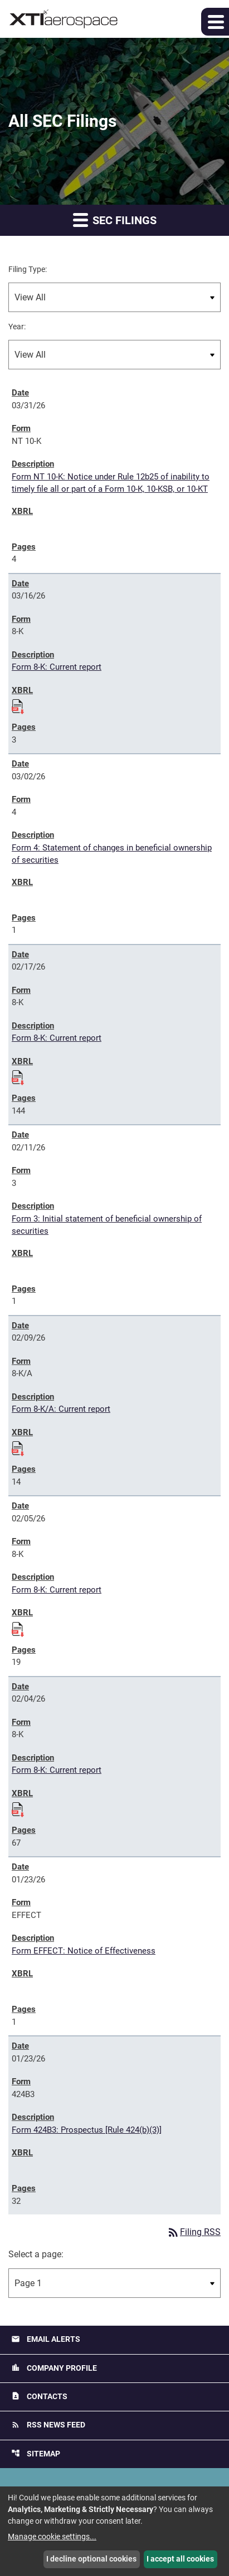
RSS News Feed (48, 2425)
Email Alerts (45, 2339)
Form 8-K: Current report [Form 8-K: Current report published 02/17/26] (56, 1038)
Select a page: (36, 2254)
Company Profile (54, 2367)
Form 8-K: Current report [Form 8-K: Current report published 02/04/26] (56, 1770)
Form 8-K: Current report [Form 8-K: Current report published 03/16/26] (56, 667)
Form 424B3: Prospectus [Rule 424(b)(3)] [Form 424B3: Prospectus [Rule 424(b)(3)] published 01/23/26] (87, 2130)
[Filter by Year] (114, 354)
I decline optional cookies (91, 2558)
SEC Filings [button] (115, 219)
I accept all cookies (180, 2558)
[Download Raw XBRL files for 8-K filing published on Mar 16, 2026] (18, 705)
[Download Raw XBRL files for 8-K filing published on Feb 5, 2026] (18, 1628)
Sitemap (35, 2453)
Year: (17, 326)
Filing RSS (194, 2232)
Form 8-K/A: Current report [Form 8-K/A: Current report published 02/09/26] (61, 1409)
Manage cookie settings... (52, 2536)
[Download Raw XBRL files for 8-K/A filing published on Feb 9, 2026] (18, 1447)
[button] (215, 22)
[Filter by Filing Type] (114, 297)
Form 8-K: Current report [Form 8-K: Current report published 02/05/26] (56, 1590)
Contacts (39, 2396)
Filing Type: (27, 269)
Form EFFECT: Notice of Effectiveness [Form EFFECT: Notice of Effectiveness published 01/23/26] (83, 1951)
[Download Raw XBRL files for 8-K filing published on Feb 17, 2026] (18, 1076)
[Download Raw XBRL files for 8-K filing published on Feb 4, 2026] (18, 1808)
